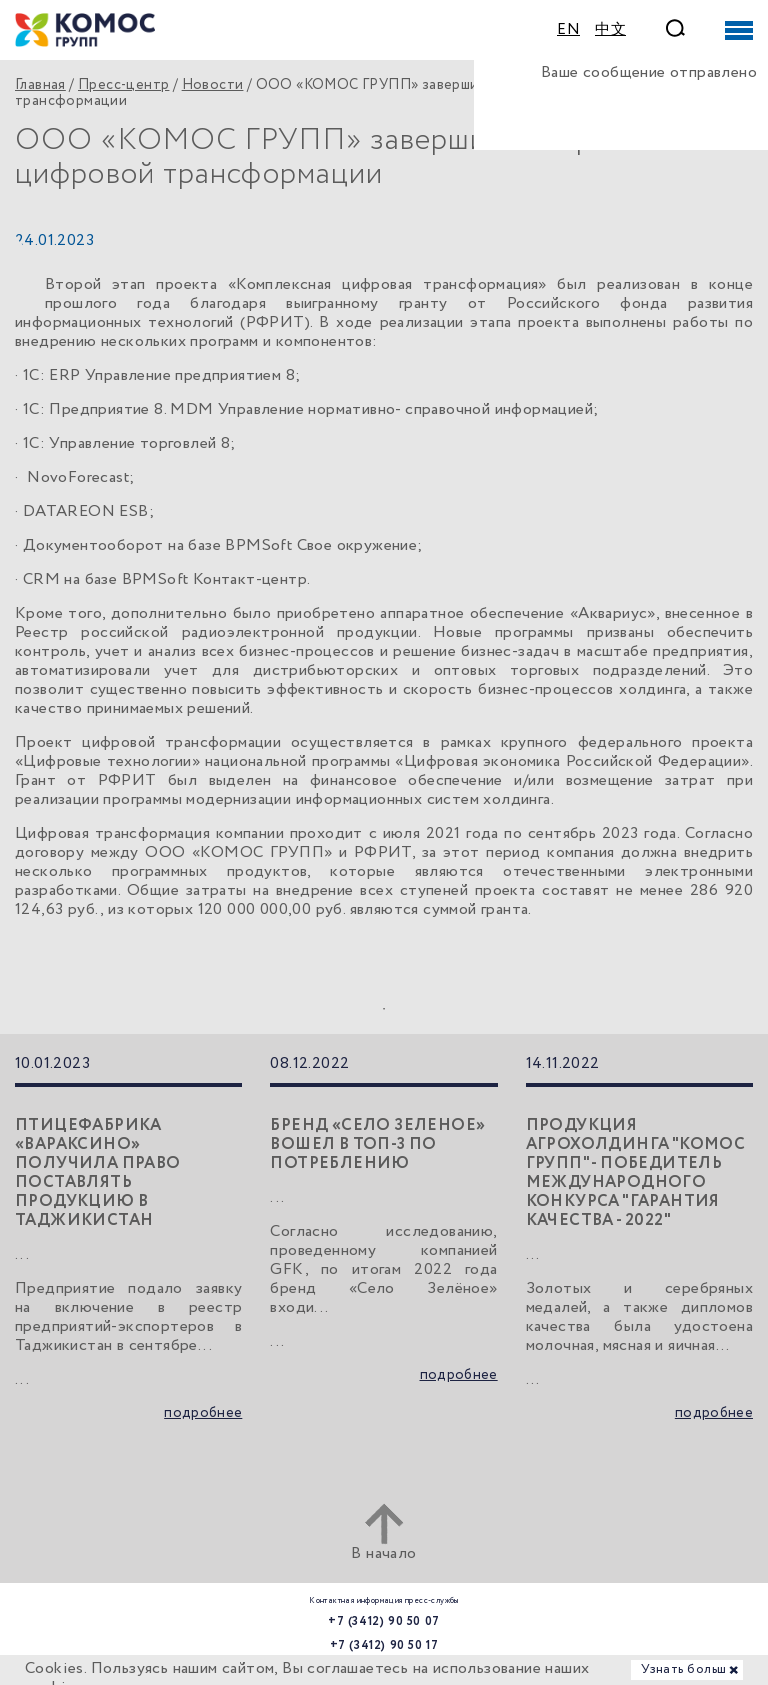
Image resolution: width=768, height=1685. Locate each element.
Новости (213, 85)
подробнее (203, 1413)
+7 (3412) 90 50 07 (384, 1621)
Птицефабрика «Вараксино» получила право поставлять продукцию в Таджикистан (98, 1173)
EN (568, 30)
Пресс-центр (123, 85)
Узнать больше (687, 1669)
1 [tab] (384, 1009)
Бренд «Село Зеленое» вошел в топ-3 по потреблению (377, 1144)
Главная (40, 85)
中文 (610, 30)
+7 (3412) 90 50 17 (384, 1645)
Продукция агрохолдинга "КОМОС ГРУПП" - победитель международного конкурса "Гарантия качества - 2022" (636, 1173)
